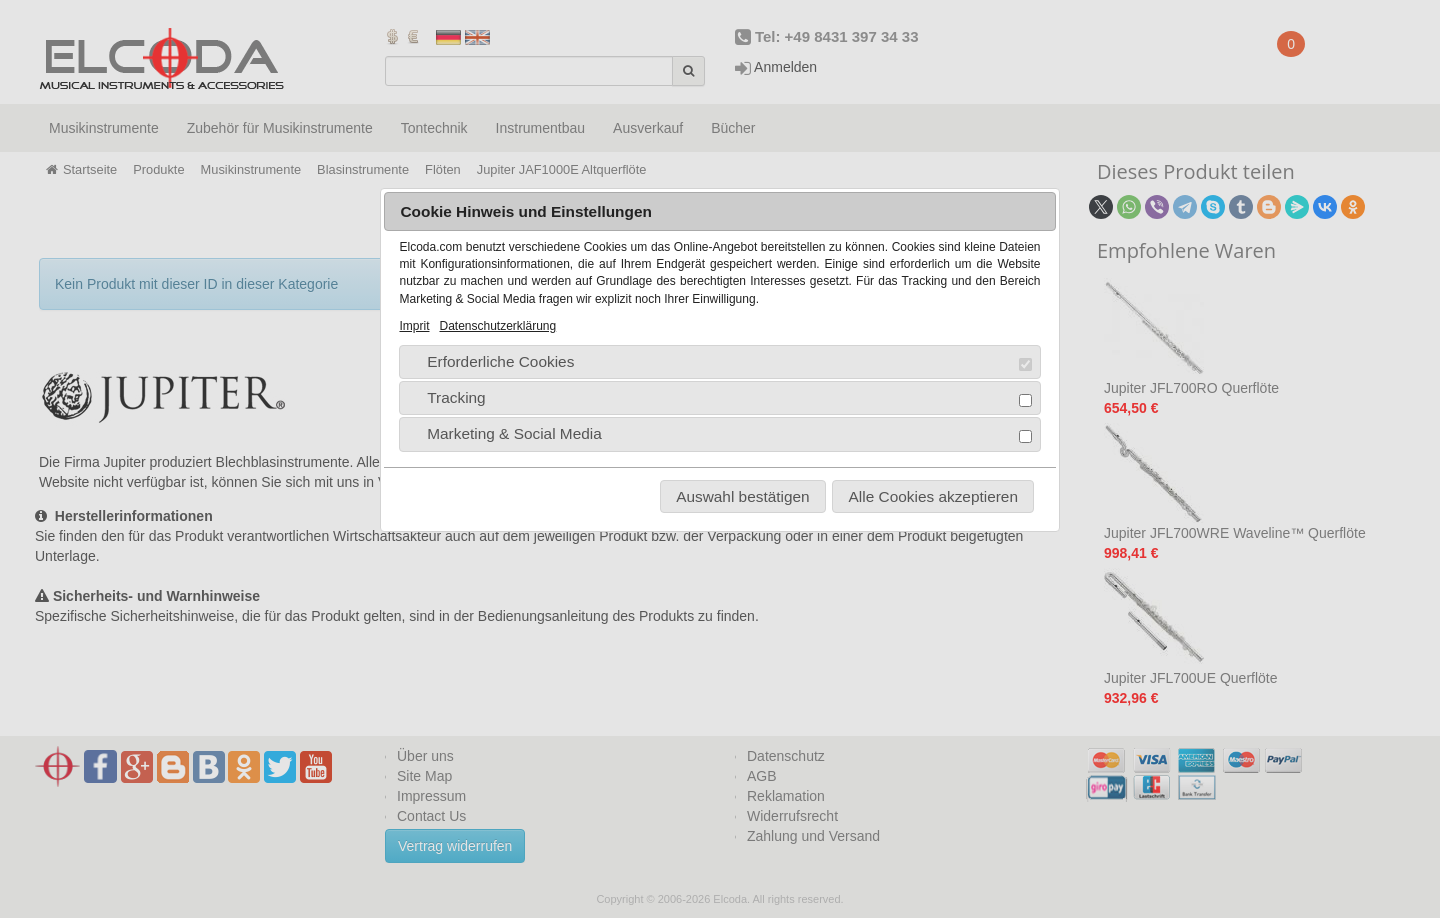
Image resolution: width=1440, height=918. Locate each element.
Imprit (414, 326)
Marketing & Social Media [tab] (721, 434)
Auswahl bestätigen (742, 496)
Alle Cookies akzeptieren (933, 496)
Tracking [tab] (721, 398)
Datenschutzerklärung (497, 326)
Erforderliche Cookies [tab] (721, 362)
